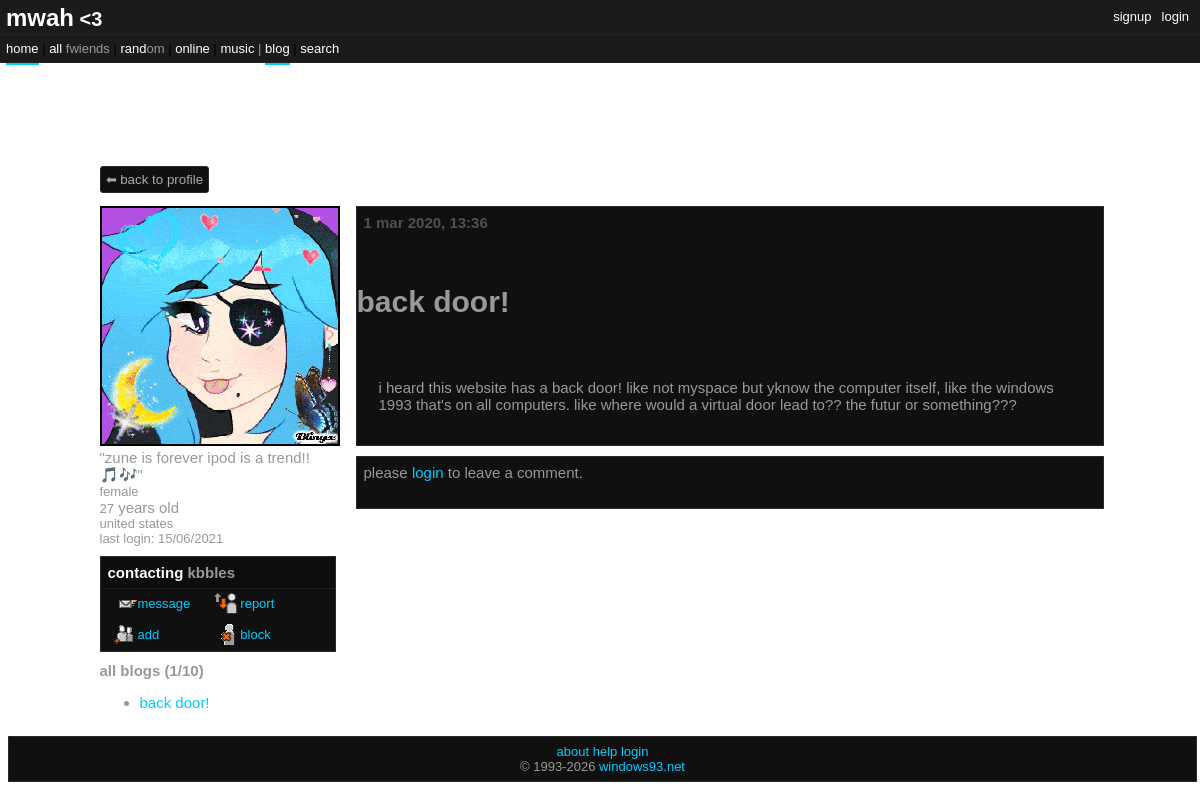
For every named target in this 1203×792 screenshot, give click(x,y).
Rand (142, 48)
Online (192, 48)
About (573, 751)
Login (1175, 16)
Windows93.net (642, 766)
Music (237, 48)
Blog (277, 48)
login (428, 472)
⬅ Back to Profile (155, 179)
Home (22, 48)
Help (605, 751)
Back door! (175, 702)
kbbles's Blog (171, 104)
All (79, 48)
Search (319, 48)
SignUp (1132, 16)
